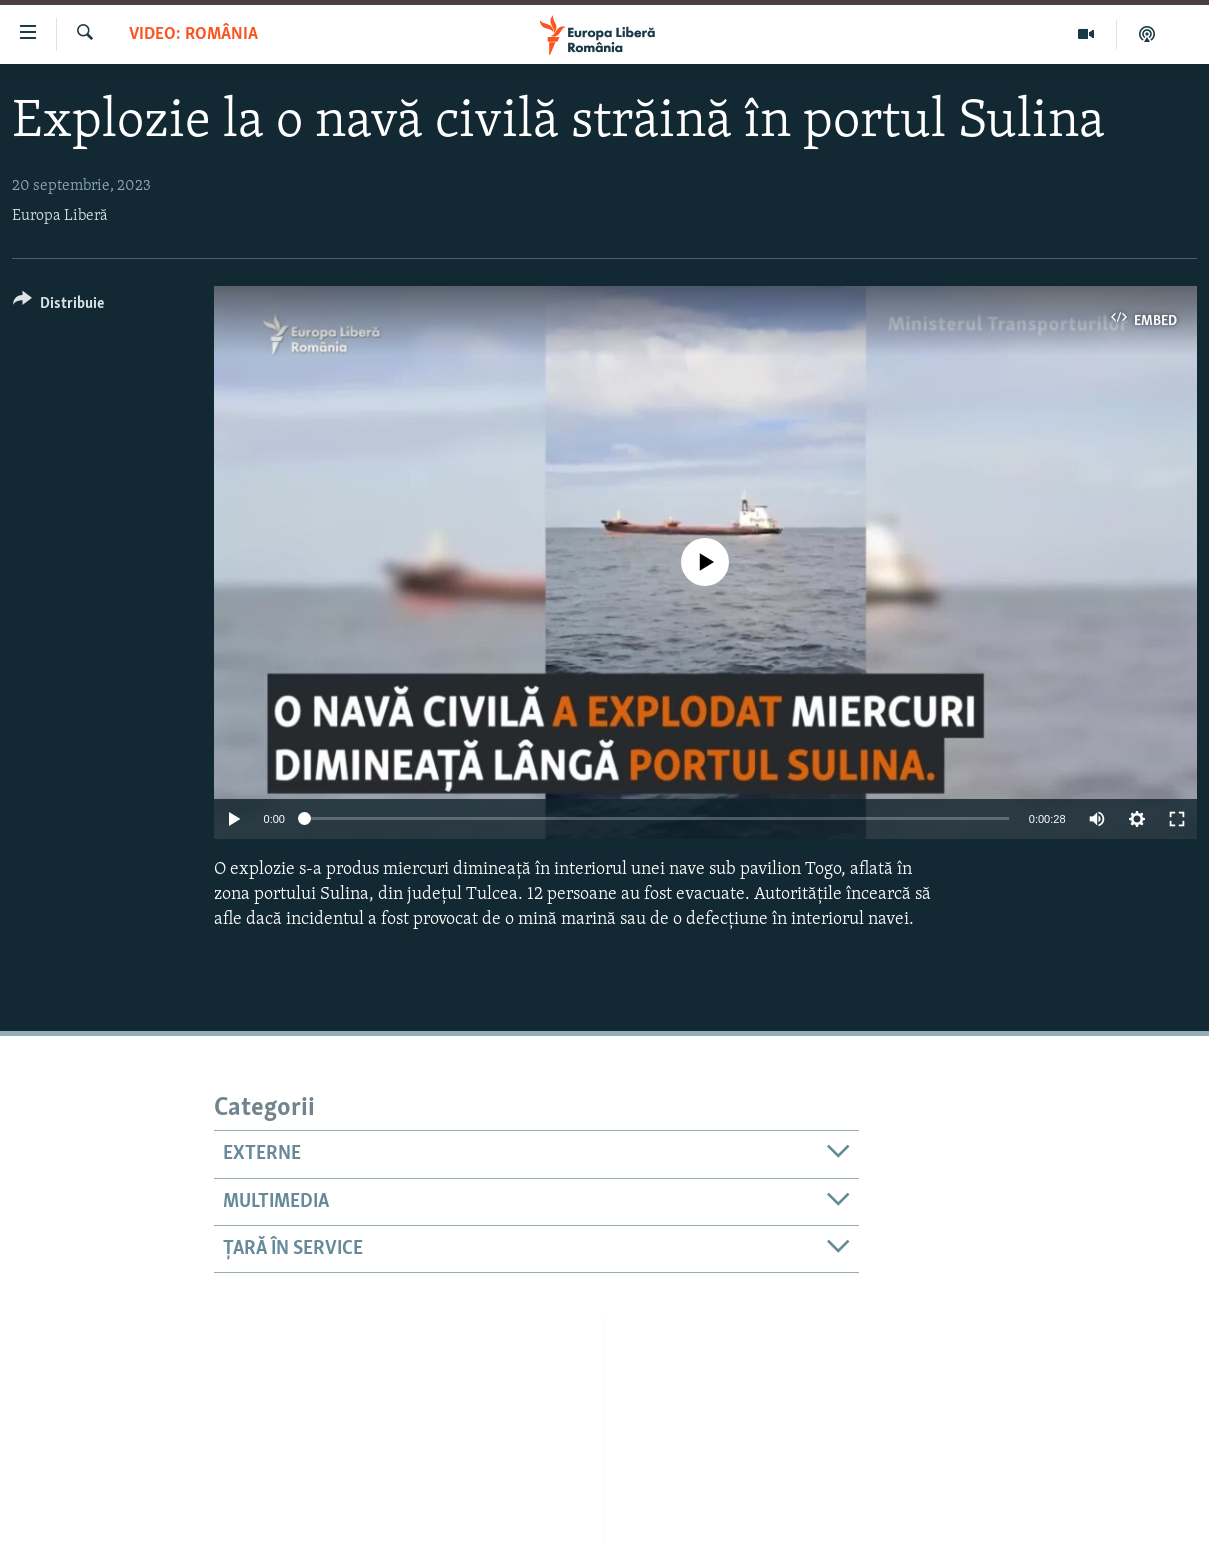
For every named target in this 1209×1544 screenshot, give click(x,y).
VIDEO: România (193, 34)
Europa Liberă (60, 216)
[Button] (58, 306)
